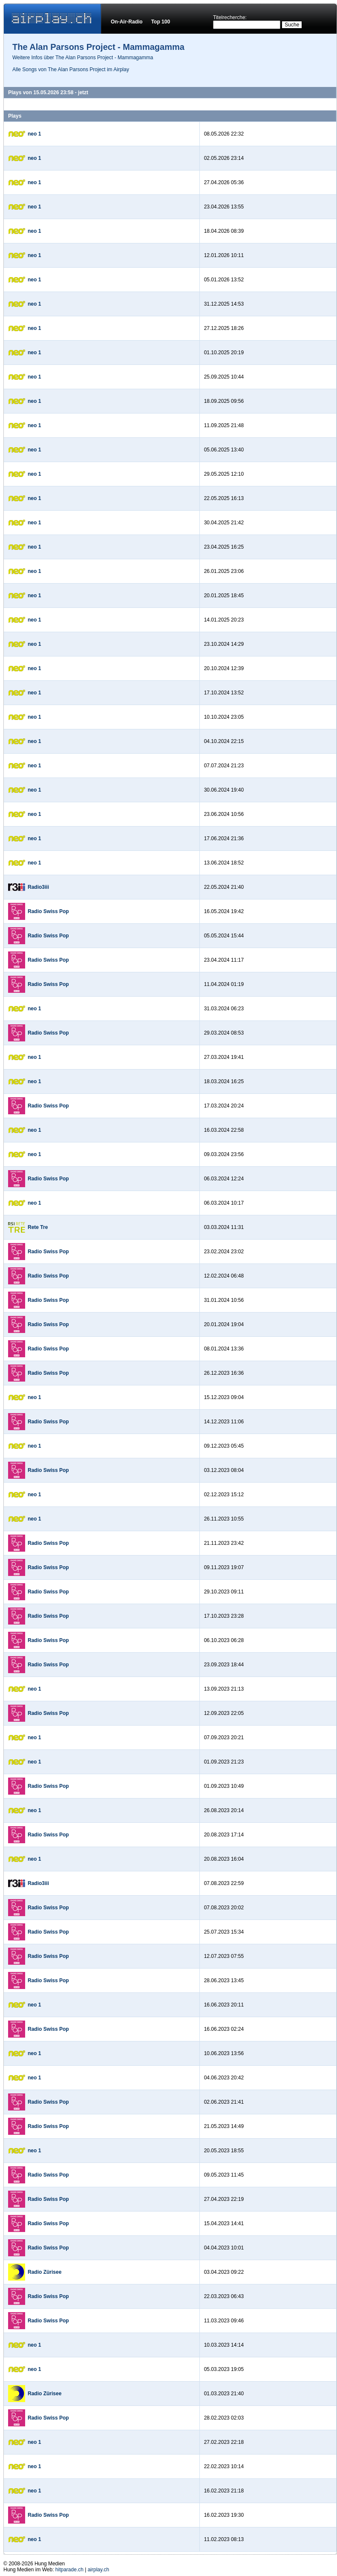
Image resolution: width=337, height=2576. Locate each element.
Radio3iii (38, 887)
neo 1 (34, 134)
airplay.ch (98, 2570)
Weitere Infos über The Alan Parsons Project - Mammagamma (82, 58)
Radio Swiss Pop (48, 911)
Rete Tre (38, 1227)
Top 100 (160, 22)
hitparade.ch (69, 2570)
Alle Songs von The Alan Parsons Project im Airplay (70, 69)
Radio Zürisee (44, 2272)
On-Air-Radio (127, 22)
